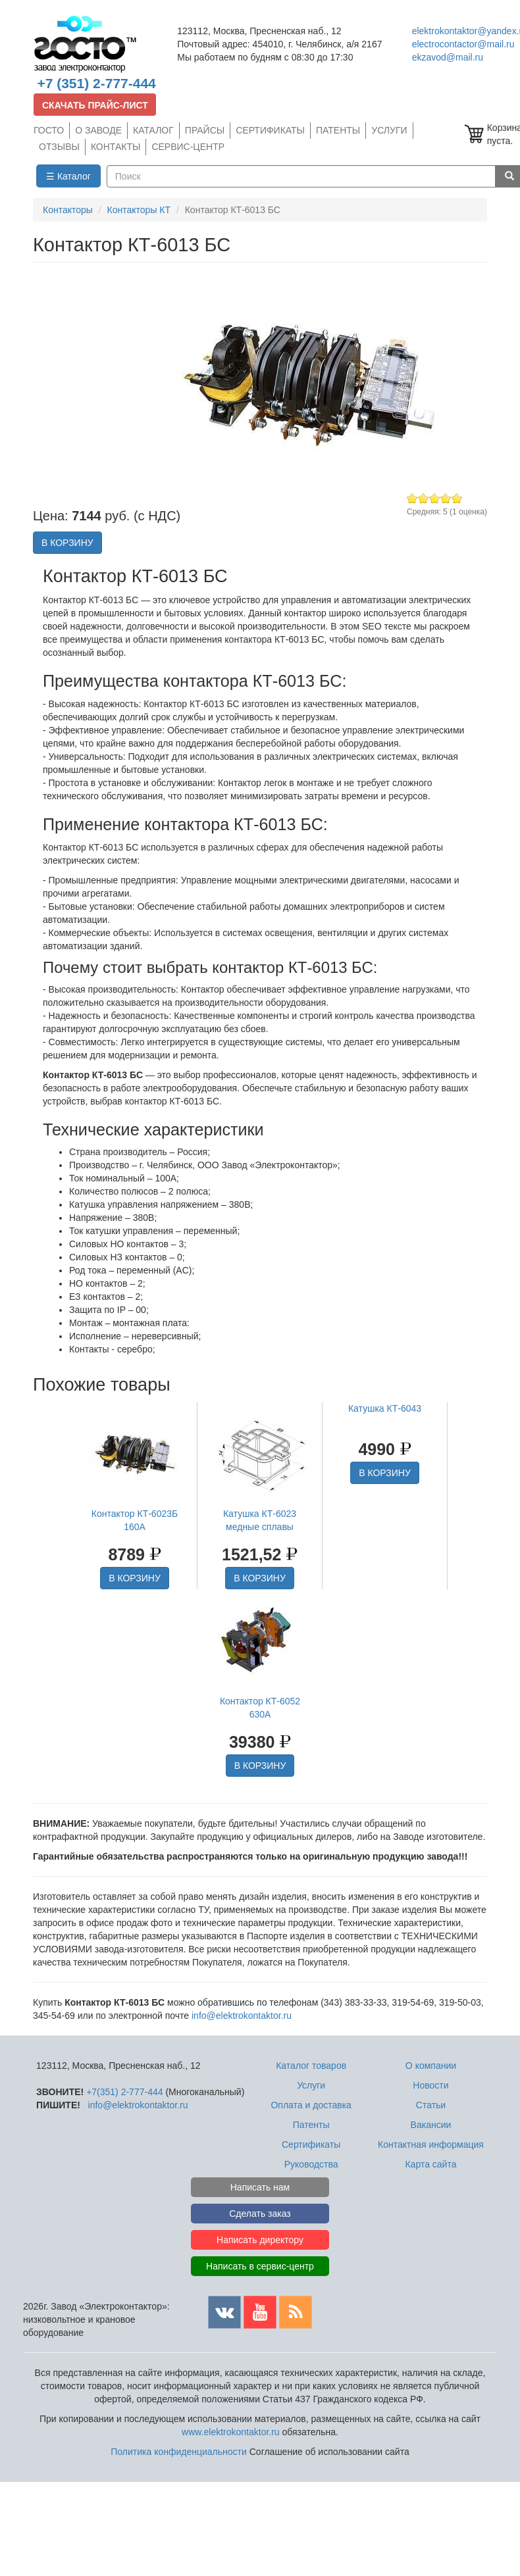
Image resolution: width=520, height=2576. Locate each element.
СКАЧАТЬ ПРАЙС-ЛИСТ (95, 105)
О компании (430, 2065)
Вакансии (431, 2124)
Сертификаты (311, 2144)
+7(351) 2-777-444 (124, 2092)
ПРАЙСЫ (204, 130)
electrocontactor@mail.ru (463, 44)
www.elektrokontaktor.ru (231, 2432)
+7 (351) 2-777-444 (96, 83)
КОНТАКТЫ (116, 146)
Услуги (311, 2085)
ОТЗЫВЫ (59, 146)
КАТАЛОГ (153, 130)
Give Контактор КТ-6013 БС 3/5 (434, 498)
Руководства (311, 2164)
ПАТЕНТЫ (338, 130)
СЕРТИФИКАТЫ (270, 130)
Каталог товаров (311, 2065)
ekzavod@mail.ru (447, 57)
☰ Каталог (68, 176)
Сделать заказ (260, 2213)
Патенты (311, 2124)
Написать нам (260, 2187)
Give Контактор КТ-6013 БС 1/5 (412, 498)
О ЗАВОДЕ (98, 130)
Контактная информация (431, 2144)
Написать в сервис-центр (260, 2266)
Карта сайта (430, 2164)
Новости (430, 2085)
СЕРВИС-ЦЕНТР (187, 146)
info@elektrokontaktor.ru (242, 2015)
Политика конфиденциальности (179, 2451)
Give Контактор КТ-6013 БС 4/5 (446, 498)
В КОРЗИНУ (67, 542)
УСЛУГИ (389, 130)
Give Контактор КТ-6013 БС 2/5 (423, 498)
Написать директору (260, 2240)
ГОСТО (49, 130)
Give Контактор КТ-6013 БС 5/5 (457, 498)
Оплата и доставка (311, 2105)
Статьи (431, 2105)
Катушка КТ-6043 (384, 1408)
